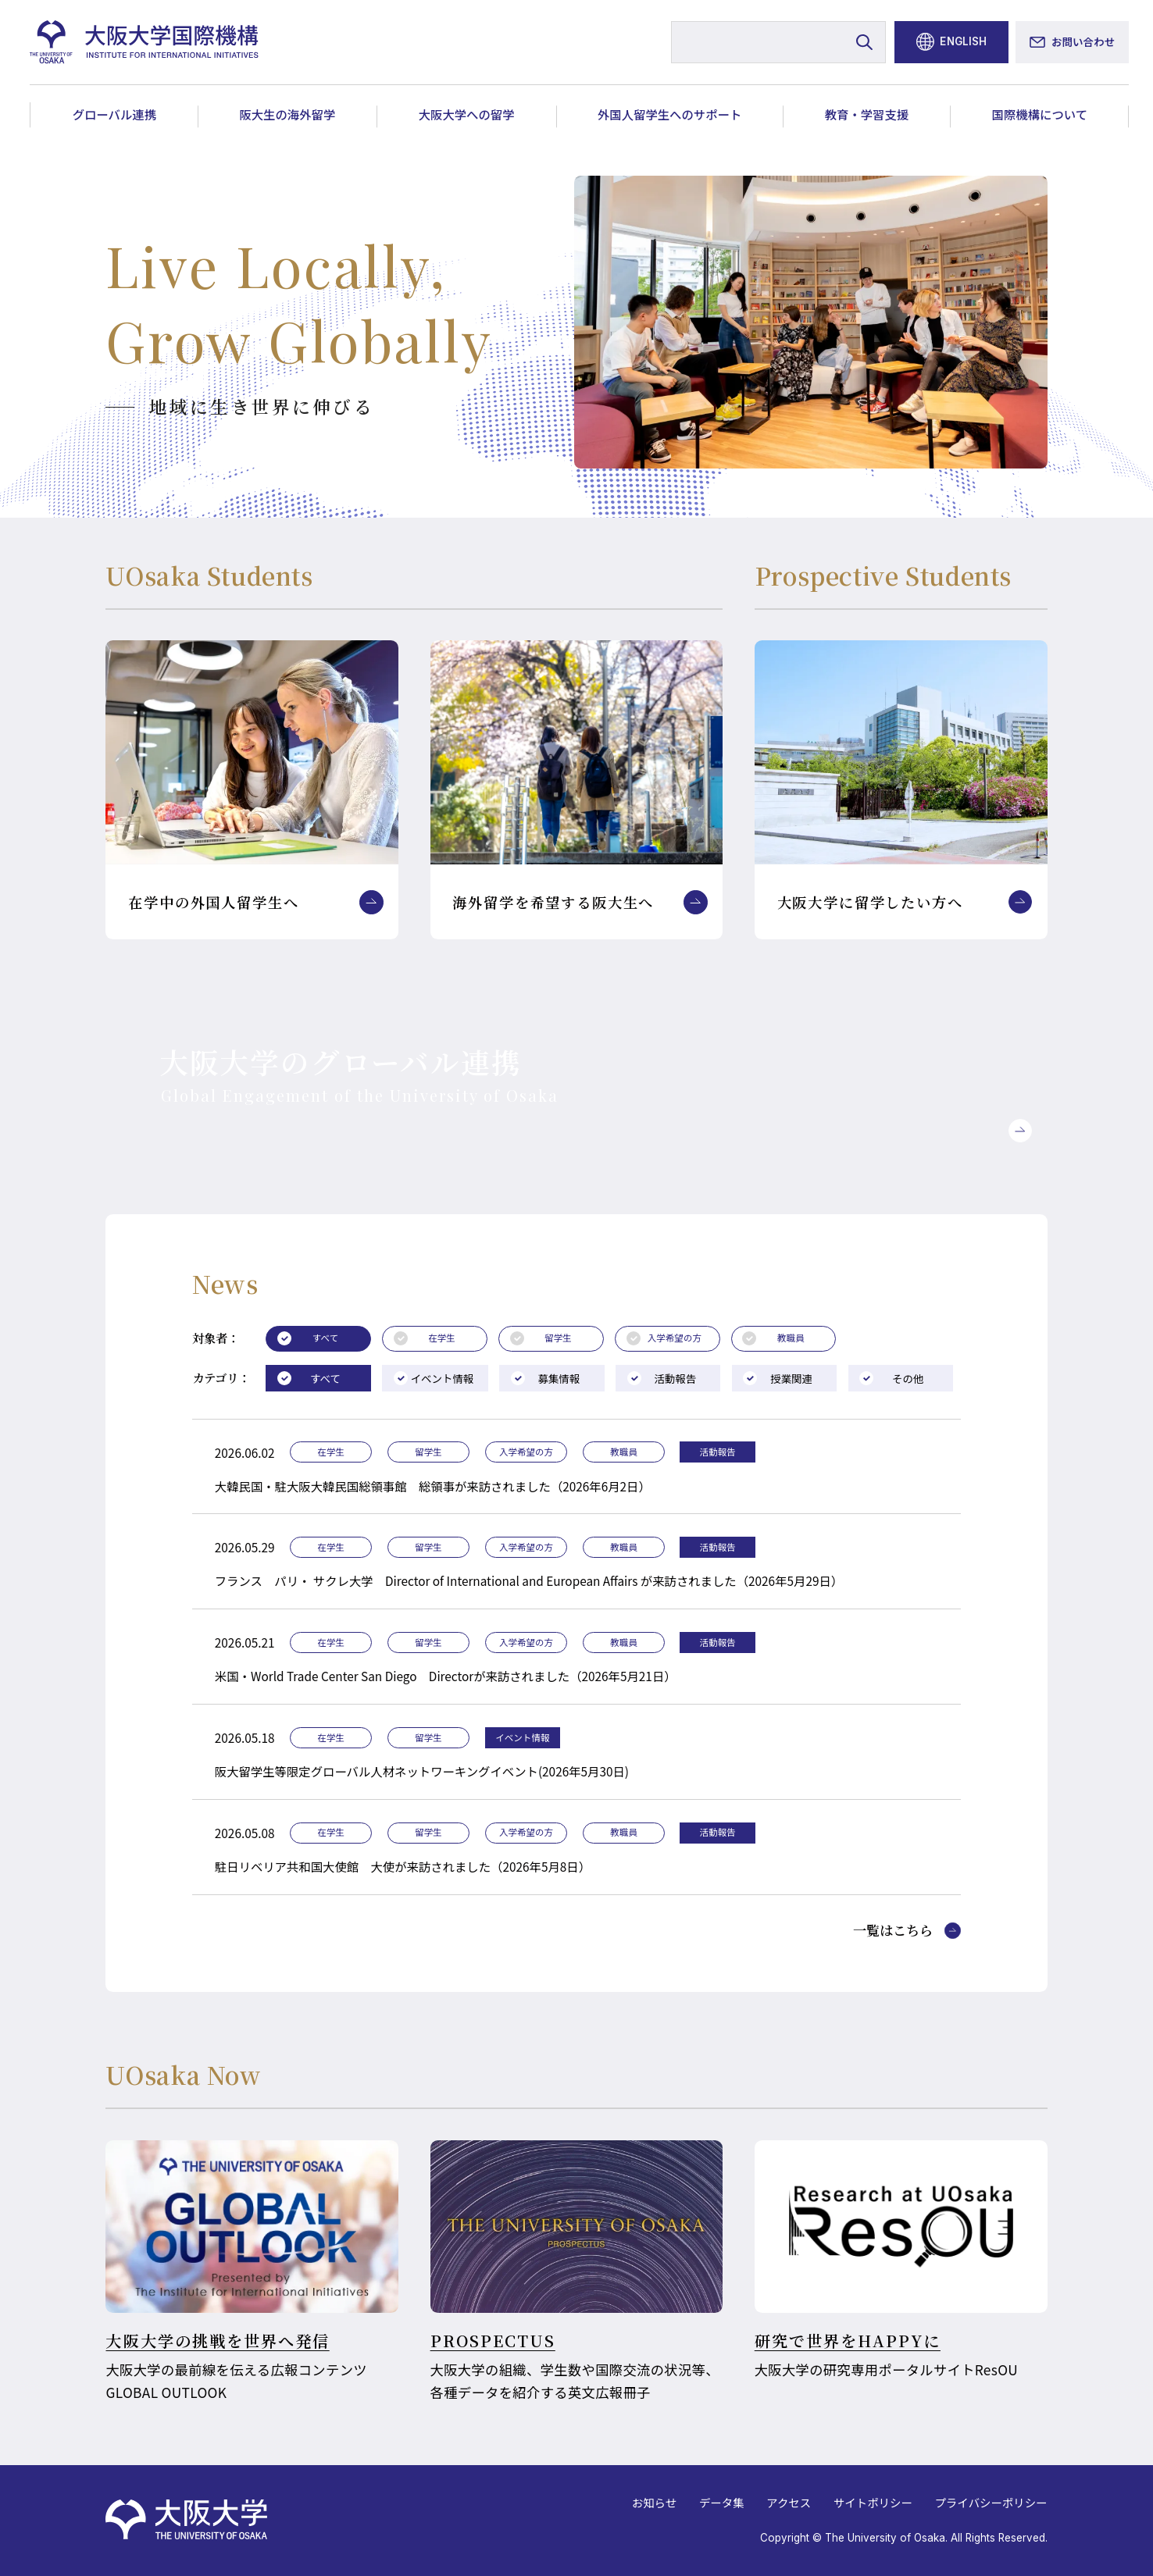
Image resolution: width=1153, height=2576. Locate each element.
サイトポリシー (873, 2502)
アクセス (788, 2502)
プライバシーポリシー (991, 2502)
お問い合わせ (1083, 41)
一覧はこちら (893, 1930)
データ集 (721, 2502)
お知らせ (654, 2502)
